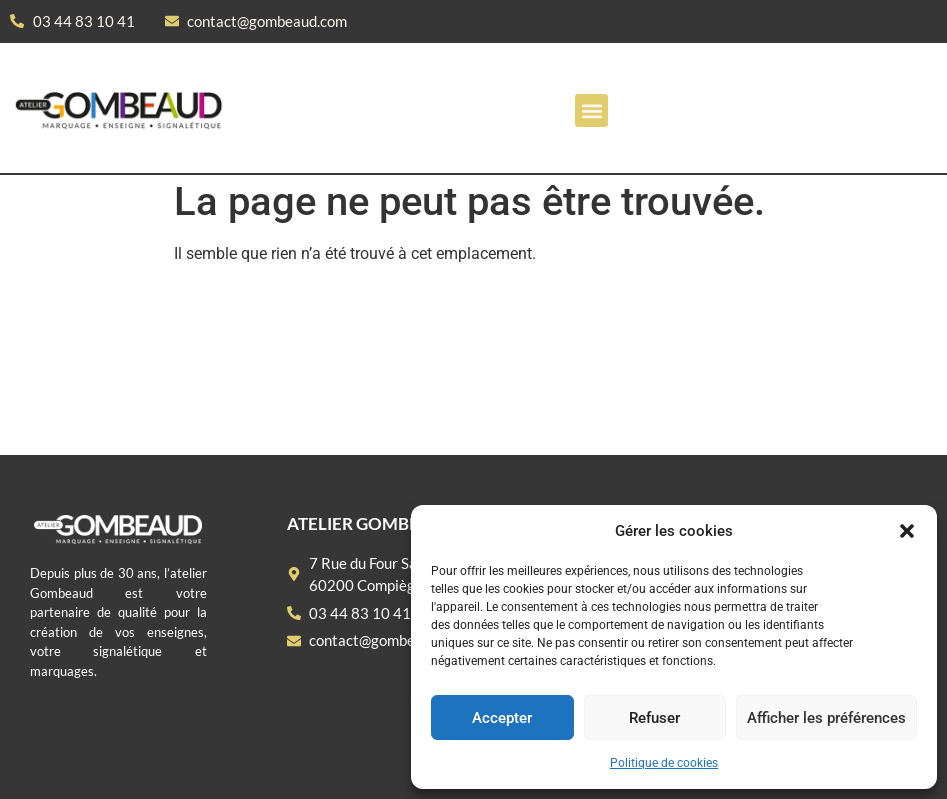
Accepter (502, 718)
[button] (907, 531)
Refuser (654, 718)
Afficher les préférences (826, 718)
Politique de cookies (664, 763)
